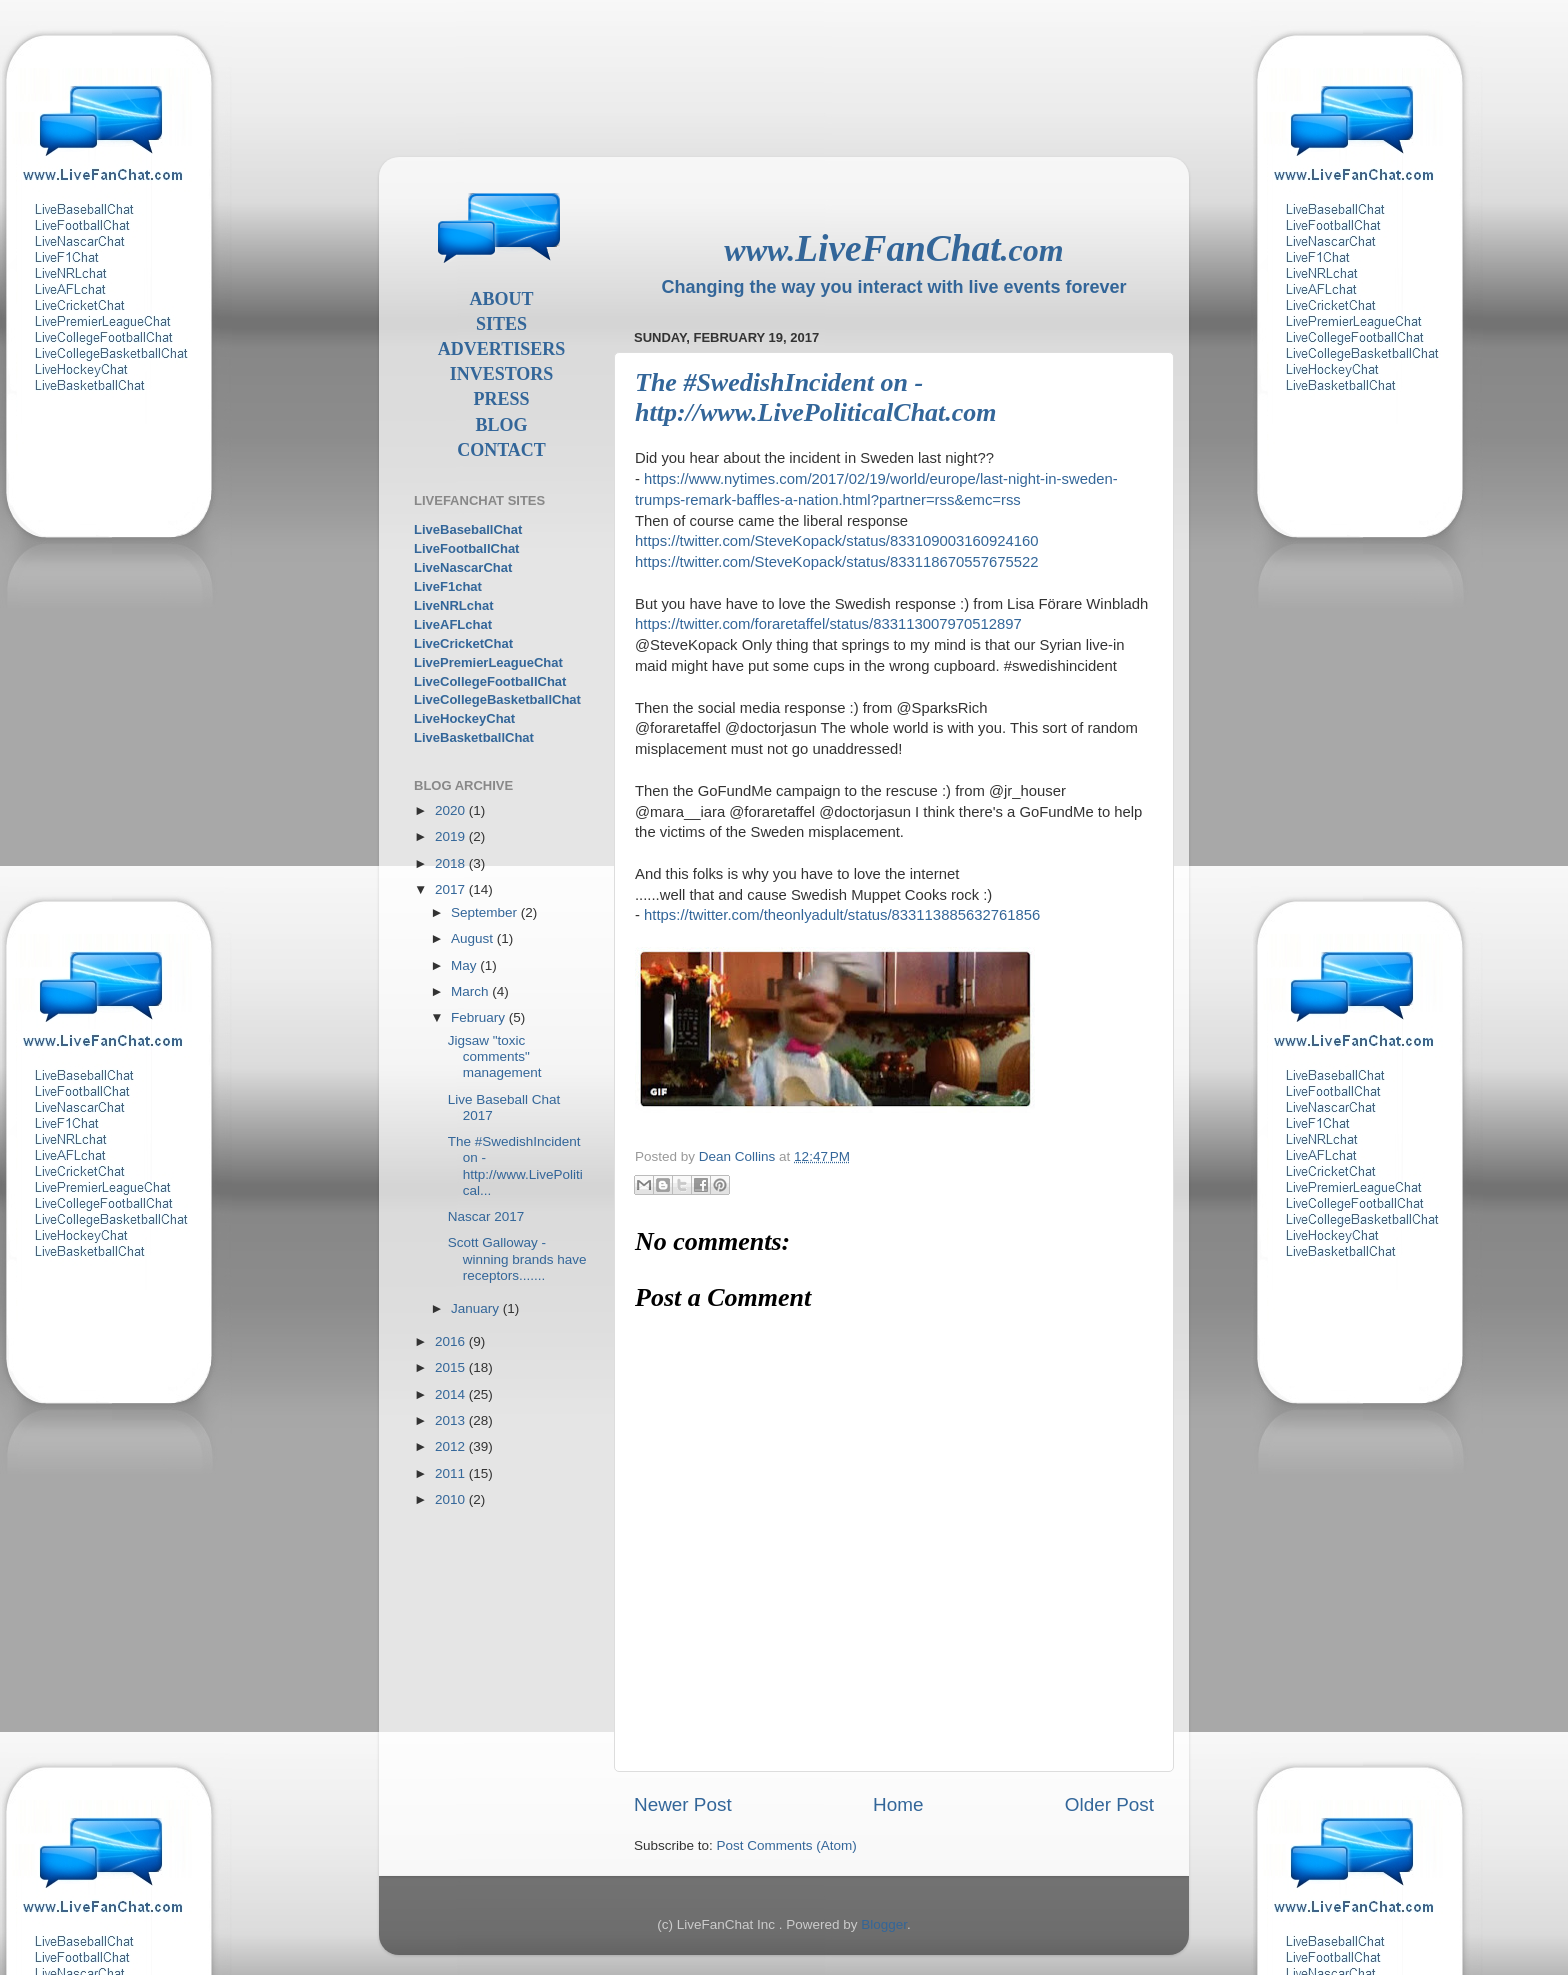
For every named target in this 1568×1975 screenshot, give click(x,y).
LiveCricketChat (463, 643)
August (474, 938)
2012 (452, 1446)
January (477, 1308)
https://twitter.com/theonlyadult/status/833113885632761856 (842, 915)
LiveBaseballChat (468, 529)
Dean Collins (739, 1156)
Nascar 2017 (486, 1216)
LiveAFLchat (453, 624)
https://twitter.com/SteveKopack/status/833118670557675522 (837, 562)
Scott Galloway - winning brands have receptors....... (517, 1258)
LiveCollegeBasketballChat (497, 699)
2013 (452, 1420)
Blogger (884, 1924)
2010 (452, 1499)
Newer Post (683, 1804)
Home (898, 1804)
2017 (452, 889)
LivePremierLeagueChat (488, 662)
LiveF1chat (448, 586)
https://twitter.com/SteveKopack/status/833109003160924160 (837, 541)
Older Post (1109, 1804)
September (486, 912)
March (471, 991)
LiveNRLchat (453, 605)
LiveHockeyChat (464, 718)
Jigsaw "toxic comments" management (495, 1056)
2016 (452, 1341)
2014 (452, 1394)
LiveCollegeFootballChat (490, 681)
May (465, 965)
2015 (452, 1367)
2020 (452, 810)
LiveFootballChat (466, 548)
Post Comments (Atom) (787, 1845)
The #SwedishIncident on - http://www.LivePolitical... (515, 1166)
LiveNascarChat (463, 567)
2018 (452, 863)
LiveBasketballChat (474, 737)
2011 (452, 1473)
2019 (452, 836)
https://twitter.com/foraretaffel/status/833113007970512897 (828, 624)
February (480, 1017)
